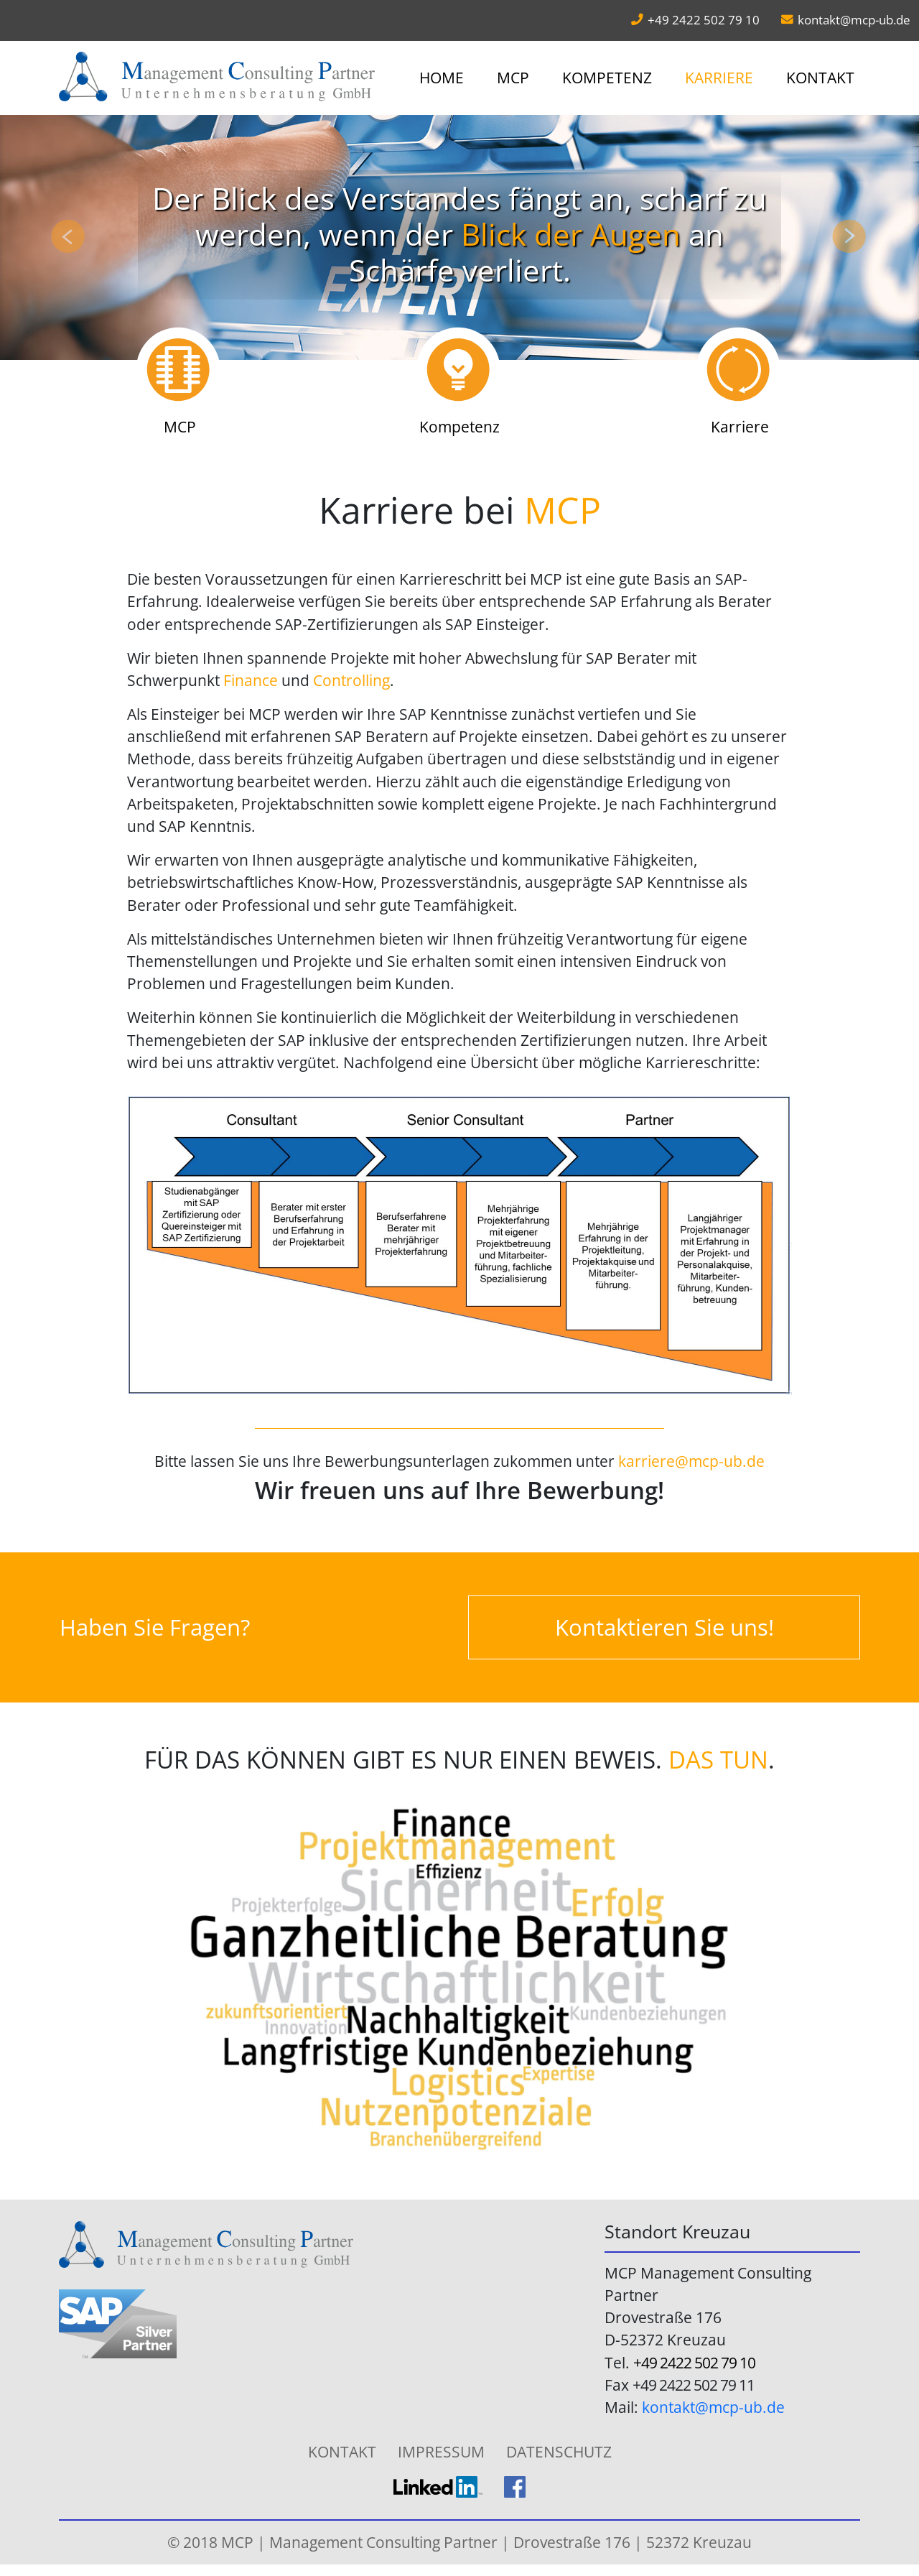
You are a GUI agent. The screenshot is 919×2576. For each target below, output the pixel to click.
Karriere (719, 78)
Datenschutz (559, 2452)
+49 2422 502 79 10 (694, 2363)
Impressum (441, 2452)
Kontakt (820, 78)
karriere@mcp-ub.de (691, 1461)
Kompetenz (607, 78)
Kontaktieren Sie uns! (664, 1627)
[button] (69, 237)
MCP (513, 78)
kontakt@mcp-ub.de (854, 19)
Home (441, 78)
